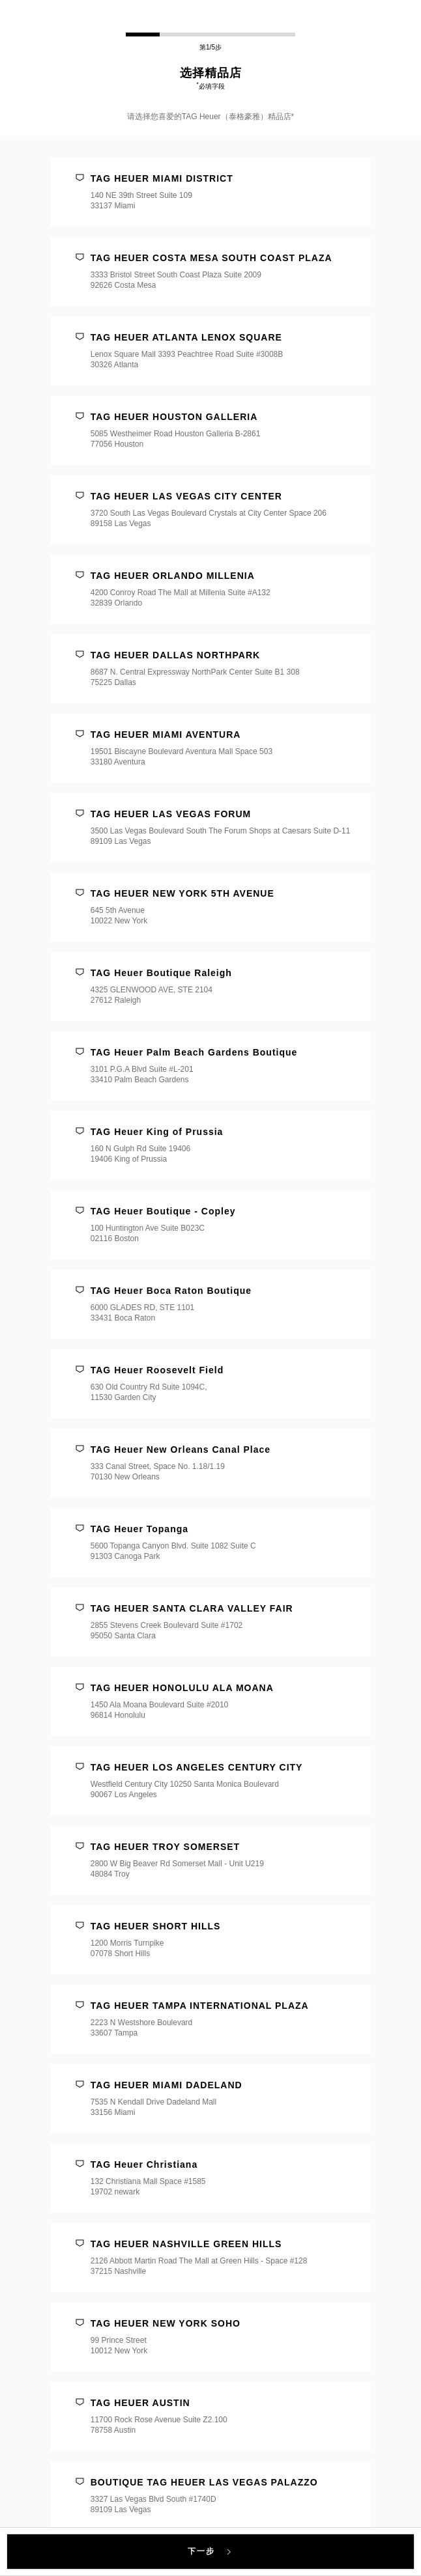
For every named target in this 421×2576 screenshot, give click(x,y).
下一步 (210, 2551)
